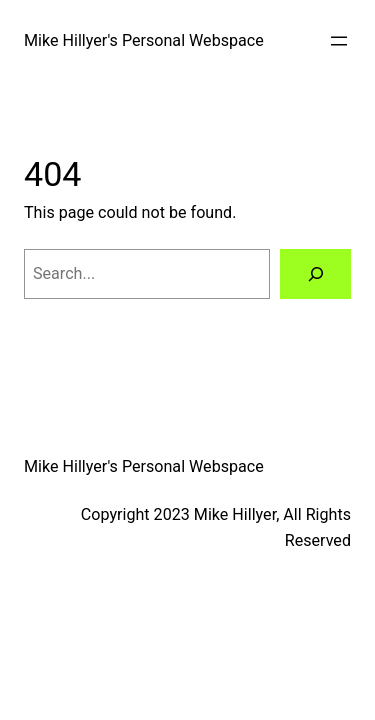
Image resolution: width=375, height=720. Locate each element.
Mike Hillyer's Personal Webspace (144, 40)
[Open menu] (339, 41)
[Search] (315, 274)
